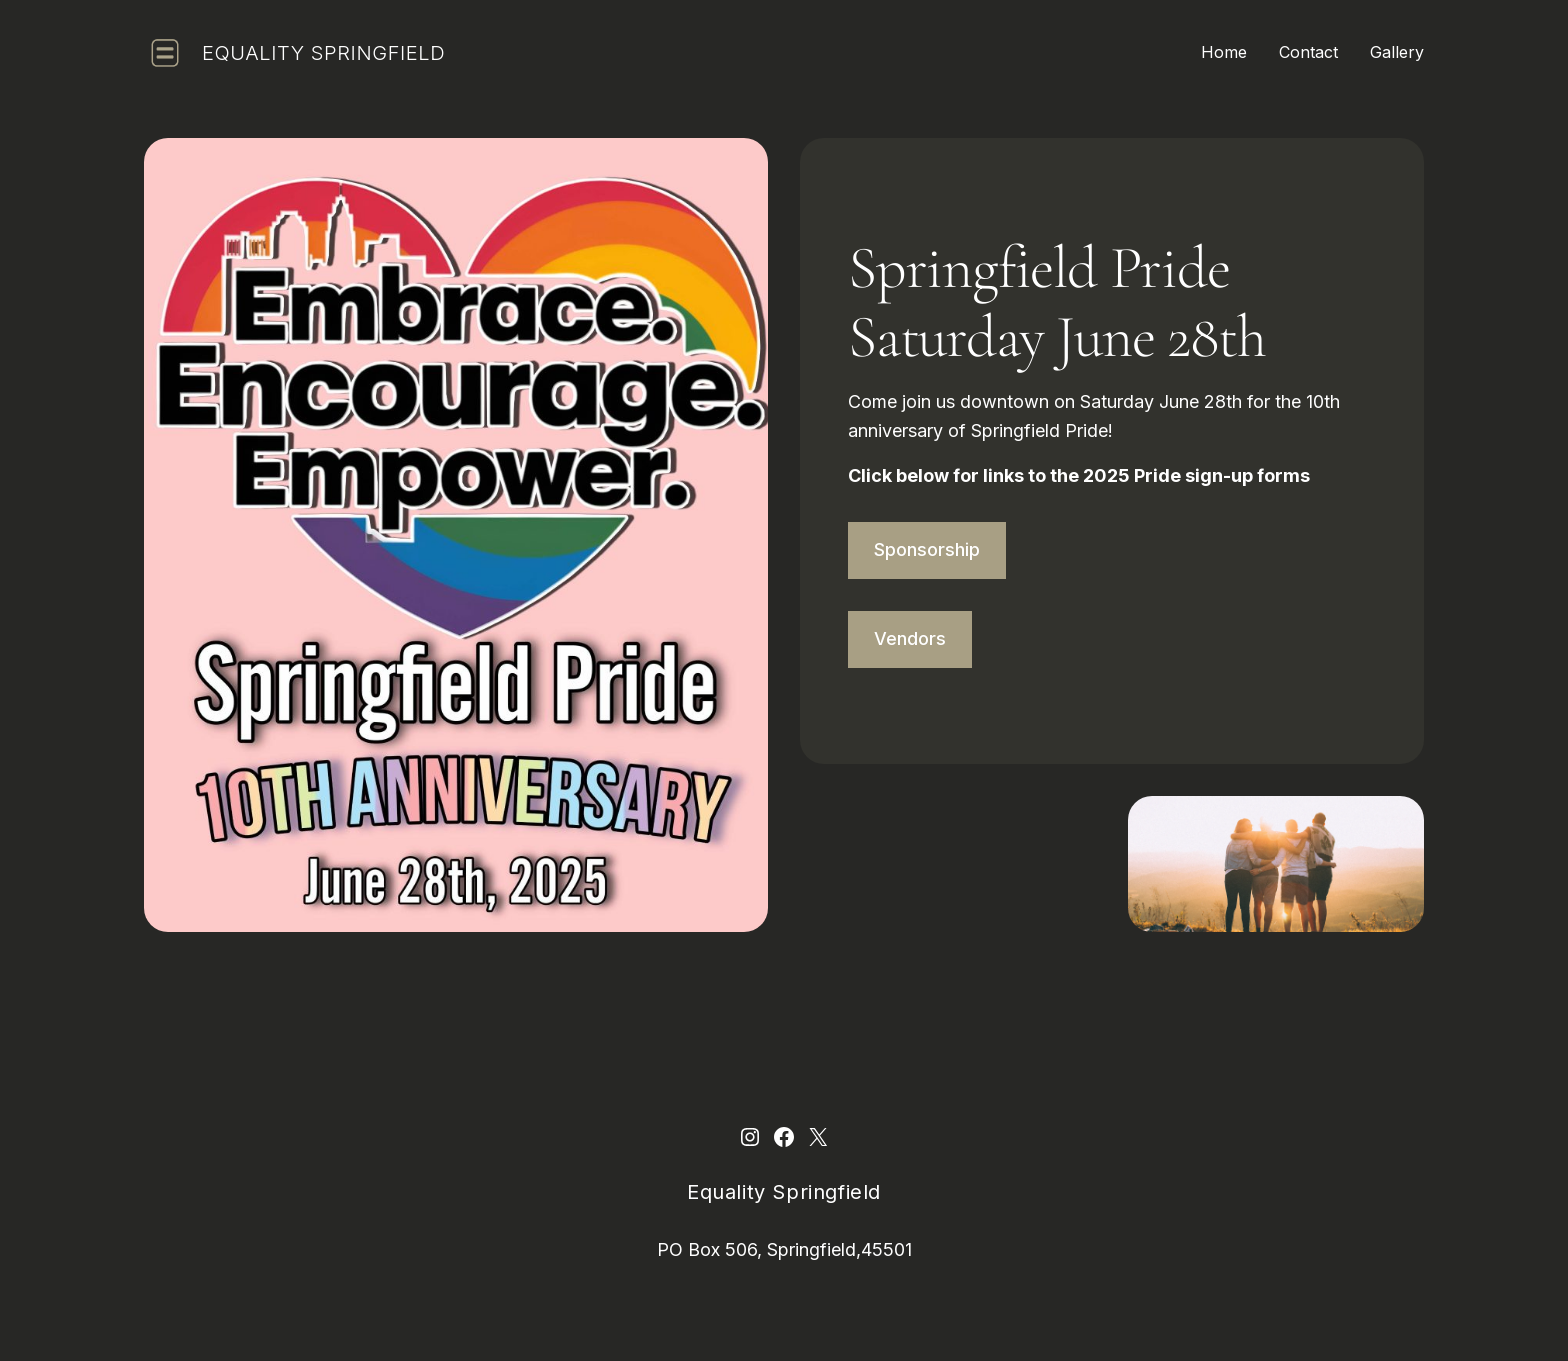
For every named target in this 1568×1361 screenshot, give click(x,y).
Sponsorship (927, 549)
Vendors (910, 638)
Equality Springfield (323, 53)
